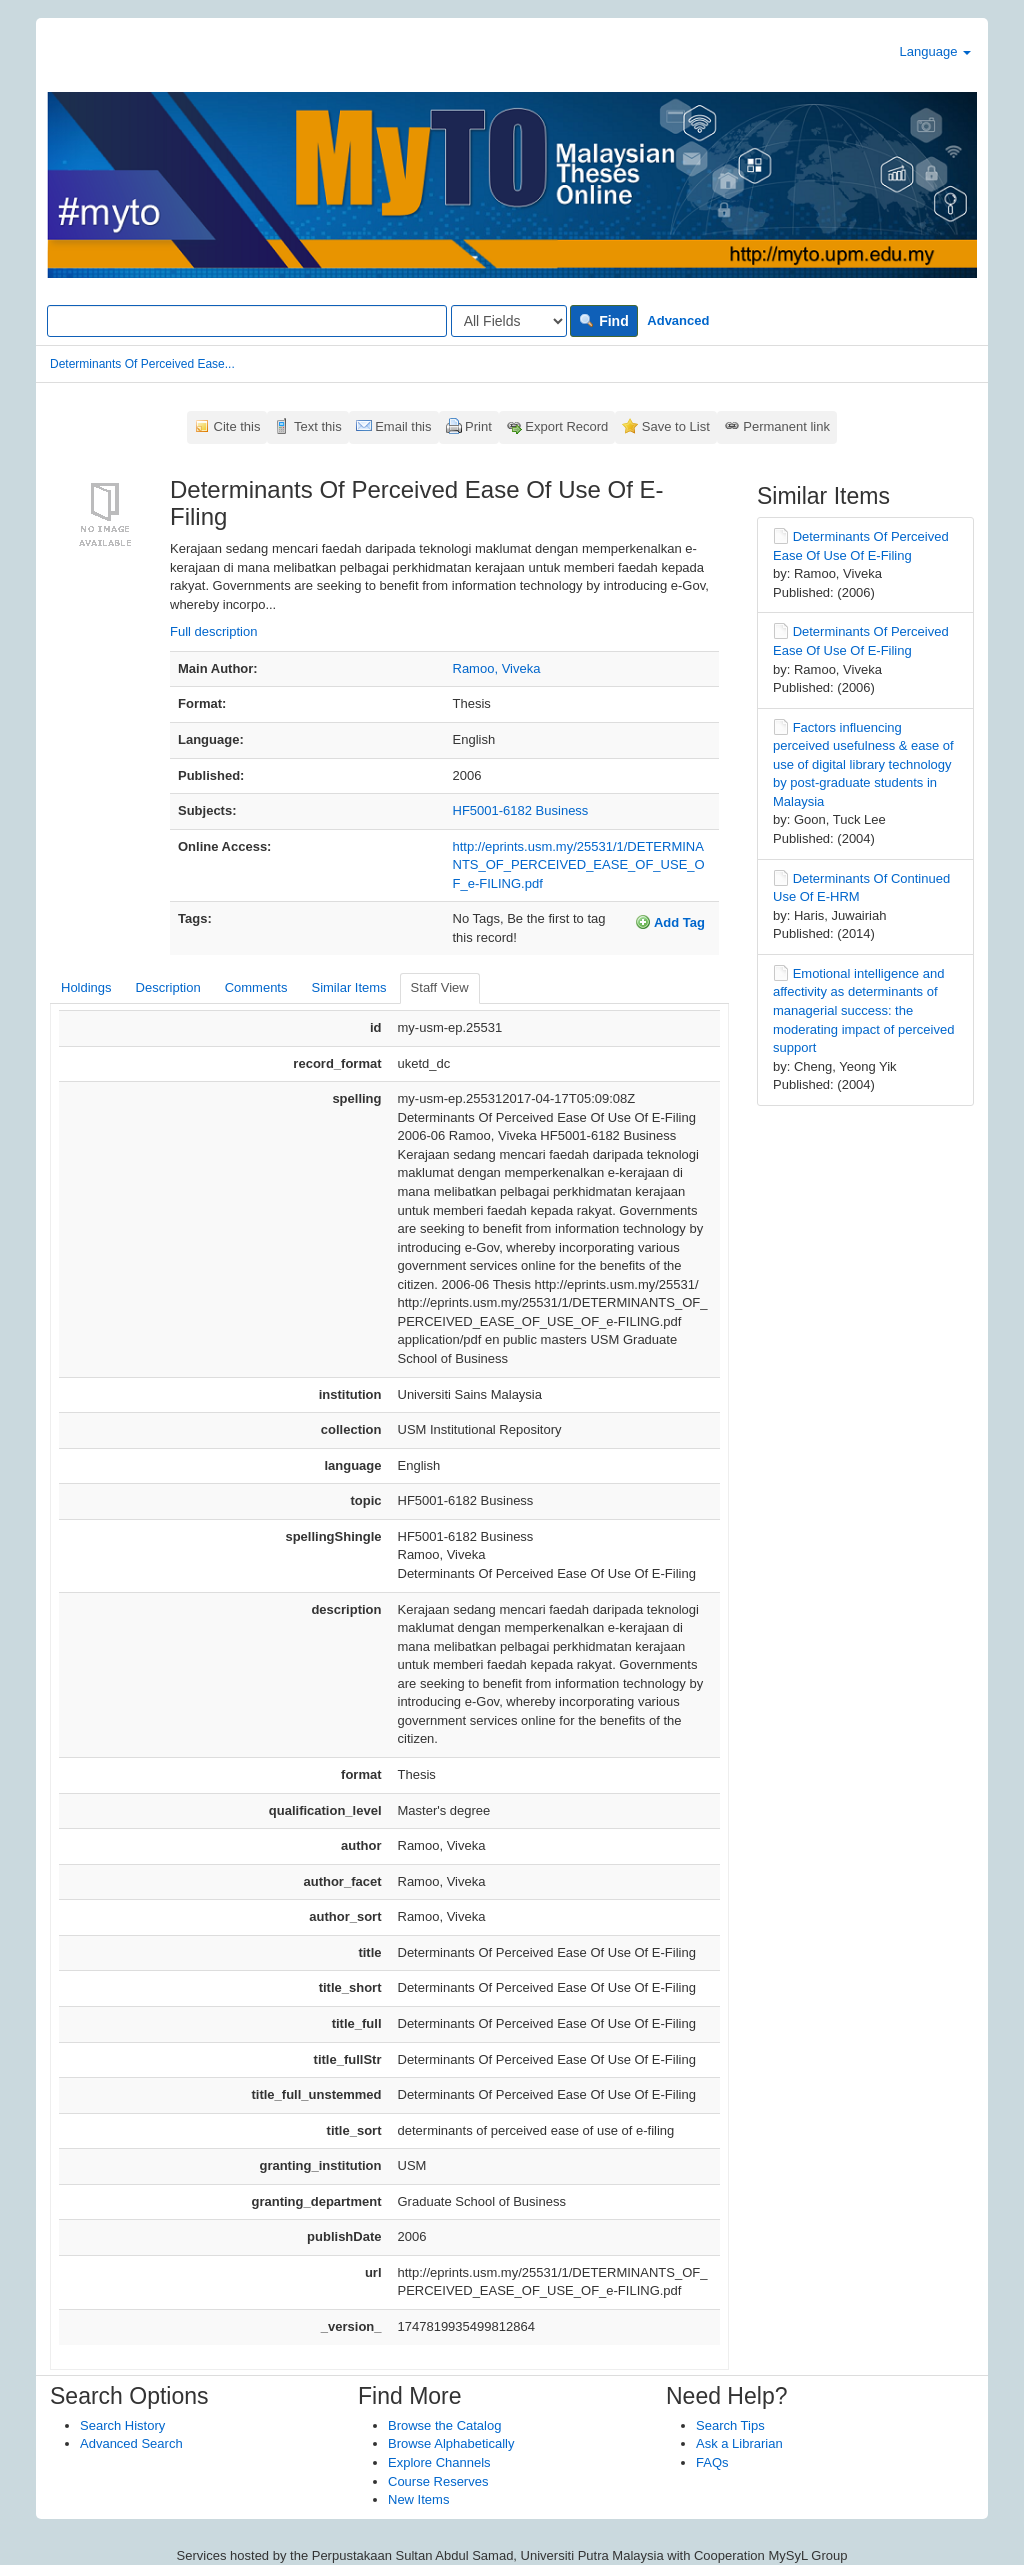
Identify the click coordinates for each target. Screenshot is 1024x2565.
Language (935, 51)
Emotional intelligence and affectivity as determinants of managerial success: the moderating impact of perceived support (863, 1010)
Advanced (678, 320)
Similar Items (348, 987)
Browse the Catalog (444, 2425)
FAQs (712, 2462)
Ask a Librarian (739, 2443)
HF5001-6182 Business (521, 810)
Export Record (566, 426)
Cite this (237, 426)
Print (478, 426)
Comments (256, 987)
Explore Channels (439, 2462)
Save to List (676, 426)
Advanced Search (131, 2443)
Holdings (86, 987)
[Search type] (509, 321)
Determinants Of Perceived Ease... (142, 364)
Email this (403, 426)
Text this (318, 426)
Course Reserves (438, 2481)
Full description (213, 631)
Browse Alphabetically (451, 2443)
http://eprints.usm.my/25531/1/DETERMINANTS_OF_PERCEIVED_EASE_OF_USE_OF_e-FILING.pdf (579, 865)
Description (168, 987)
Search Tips (730, 2425)
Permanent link (786, 426)
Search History (122, 2425)
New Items (418, 2499)
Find (603, 321)
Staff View (440, 987)
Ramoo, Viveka (497, 668)
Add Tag (670, 922)
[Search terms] (247, 321)
